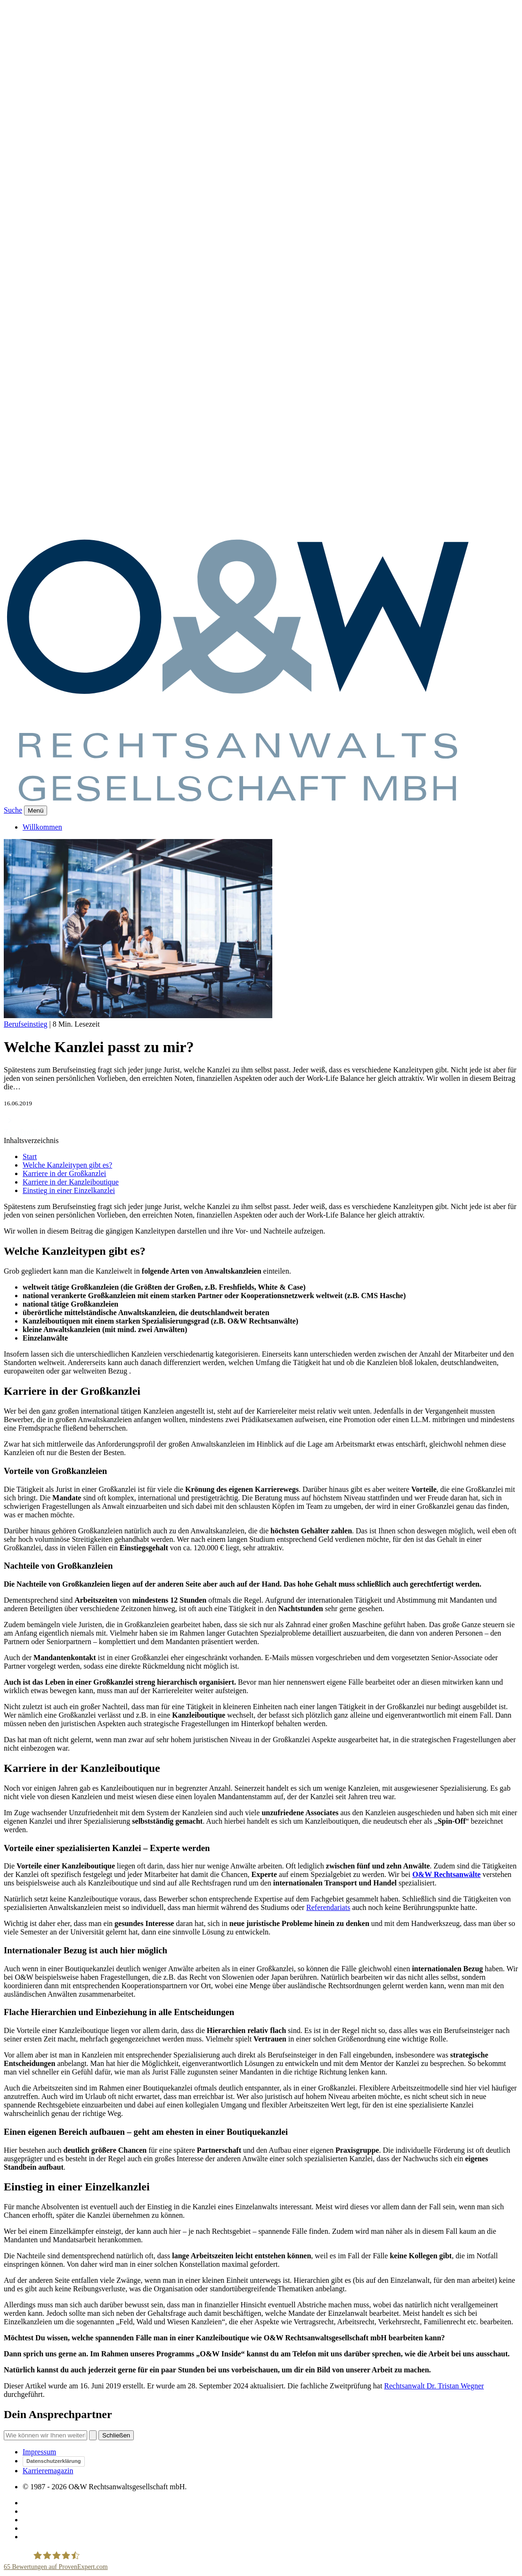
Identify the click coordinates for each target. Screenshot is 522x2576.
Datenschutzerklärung (53, 2461)
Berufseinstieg (25, 1024)
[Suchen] (93, 2435)
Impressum (39, 2452)
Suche (13, 810)
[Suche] (45, 2435)
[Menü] (35, 810)
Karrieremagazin (48, 2471)
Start (30, 1156)
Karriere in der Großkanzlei (64, 1173)
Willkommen (42, 827)
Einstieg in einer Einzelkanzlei (69, 1190)
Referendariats (328, 1907)
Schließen (116, 2435)
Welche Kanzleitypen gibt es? (67, 1165)
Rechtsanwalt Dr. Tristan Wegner (434, 2386)
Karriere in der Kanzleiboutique (71, 1182)
